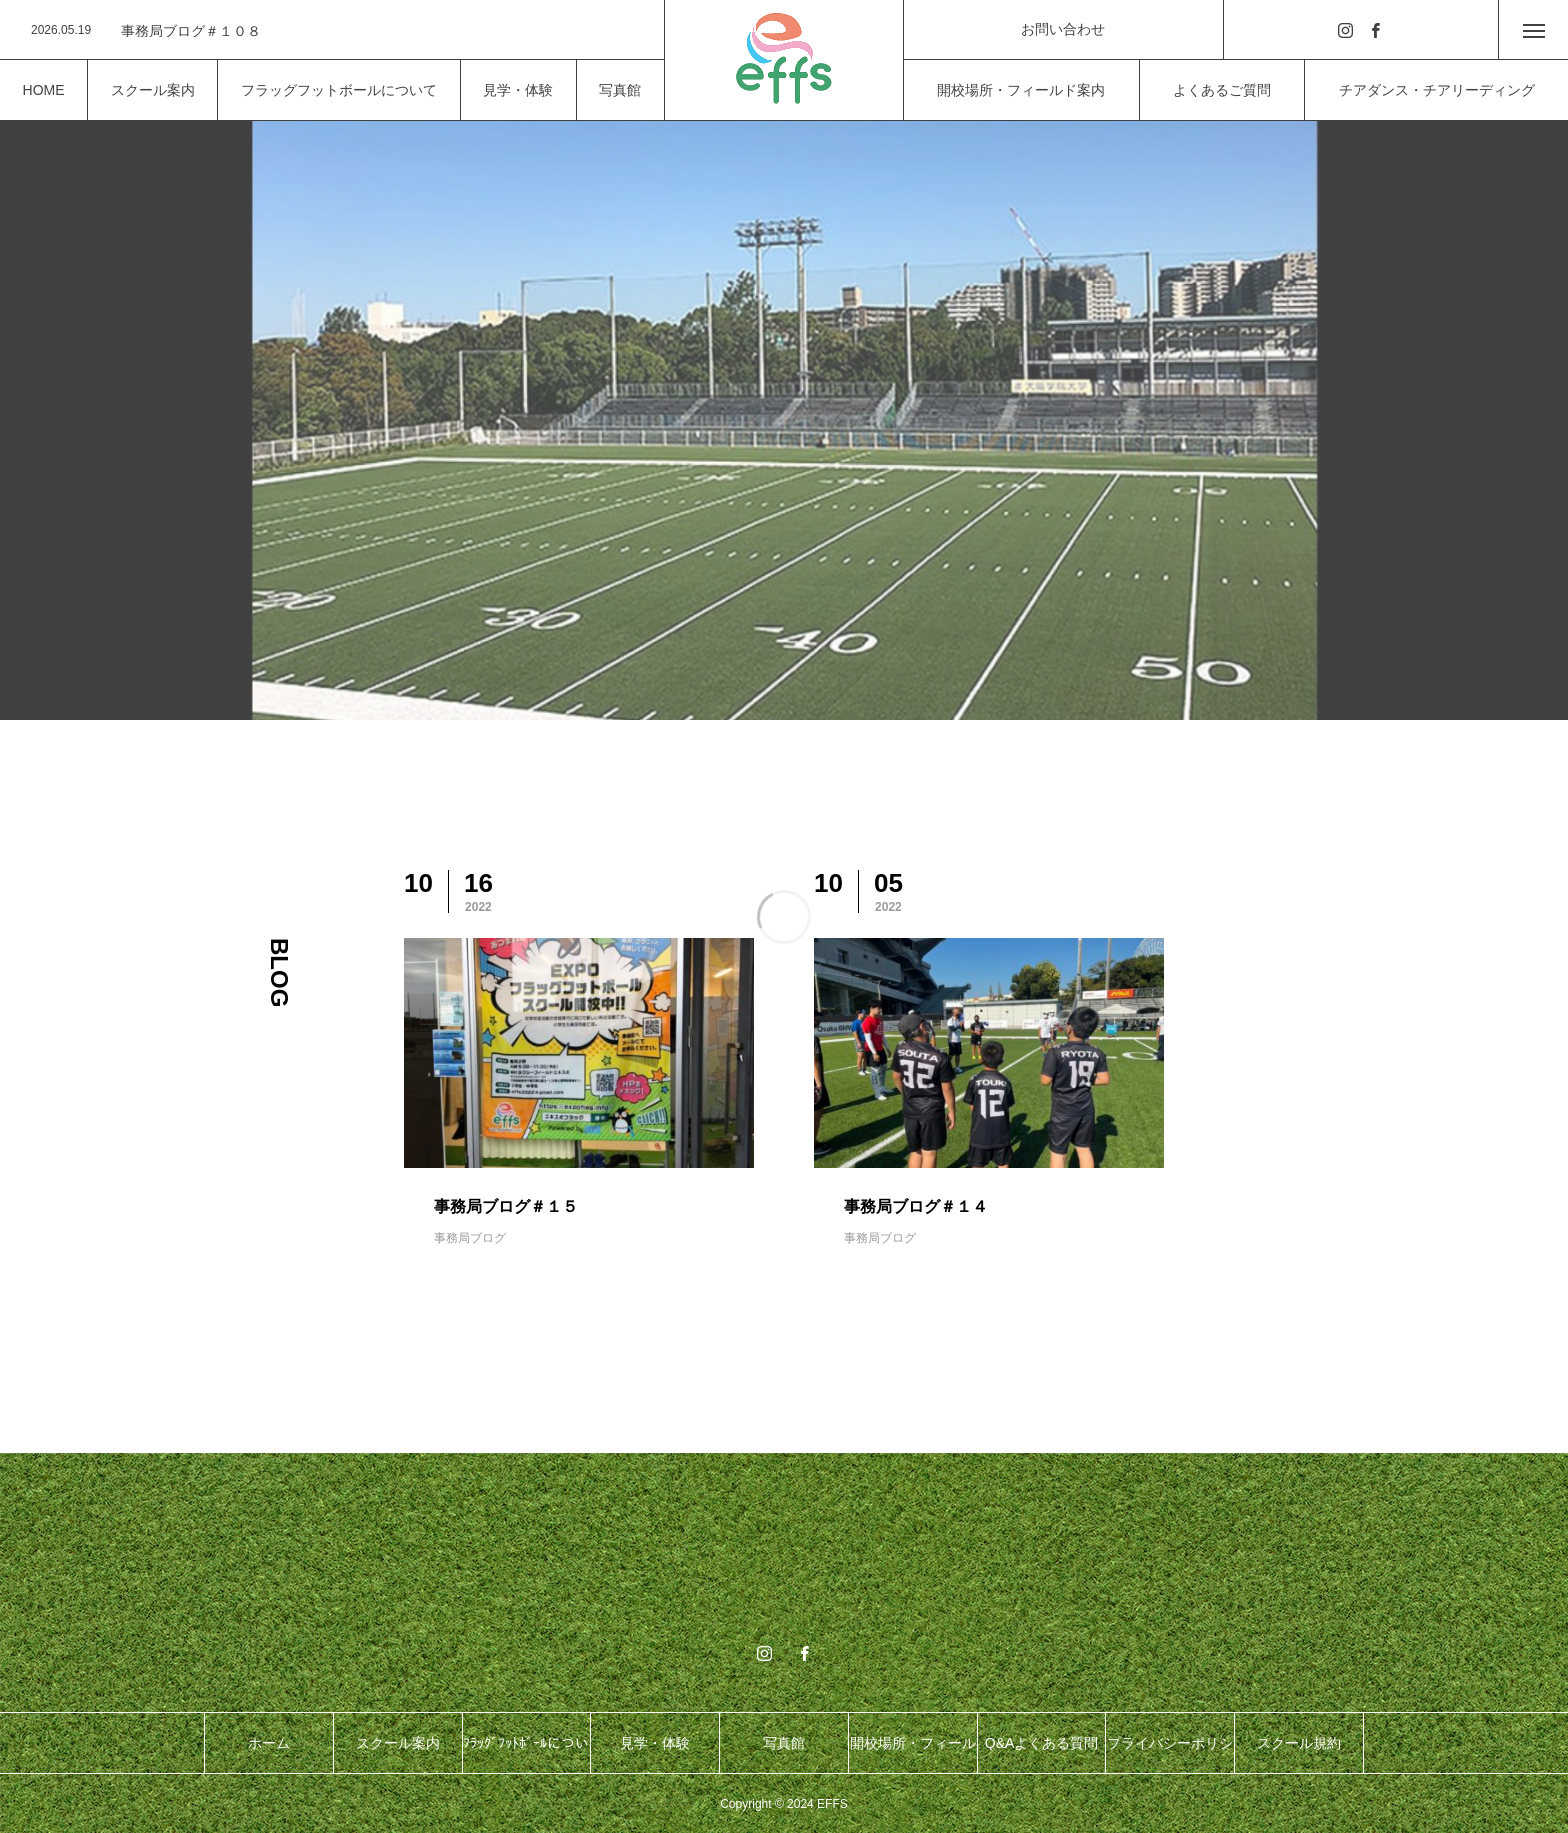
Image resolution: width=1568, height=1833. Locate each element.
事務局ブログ (470, 1238)
